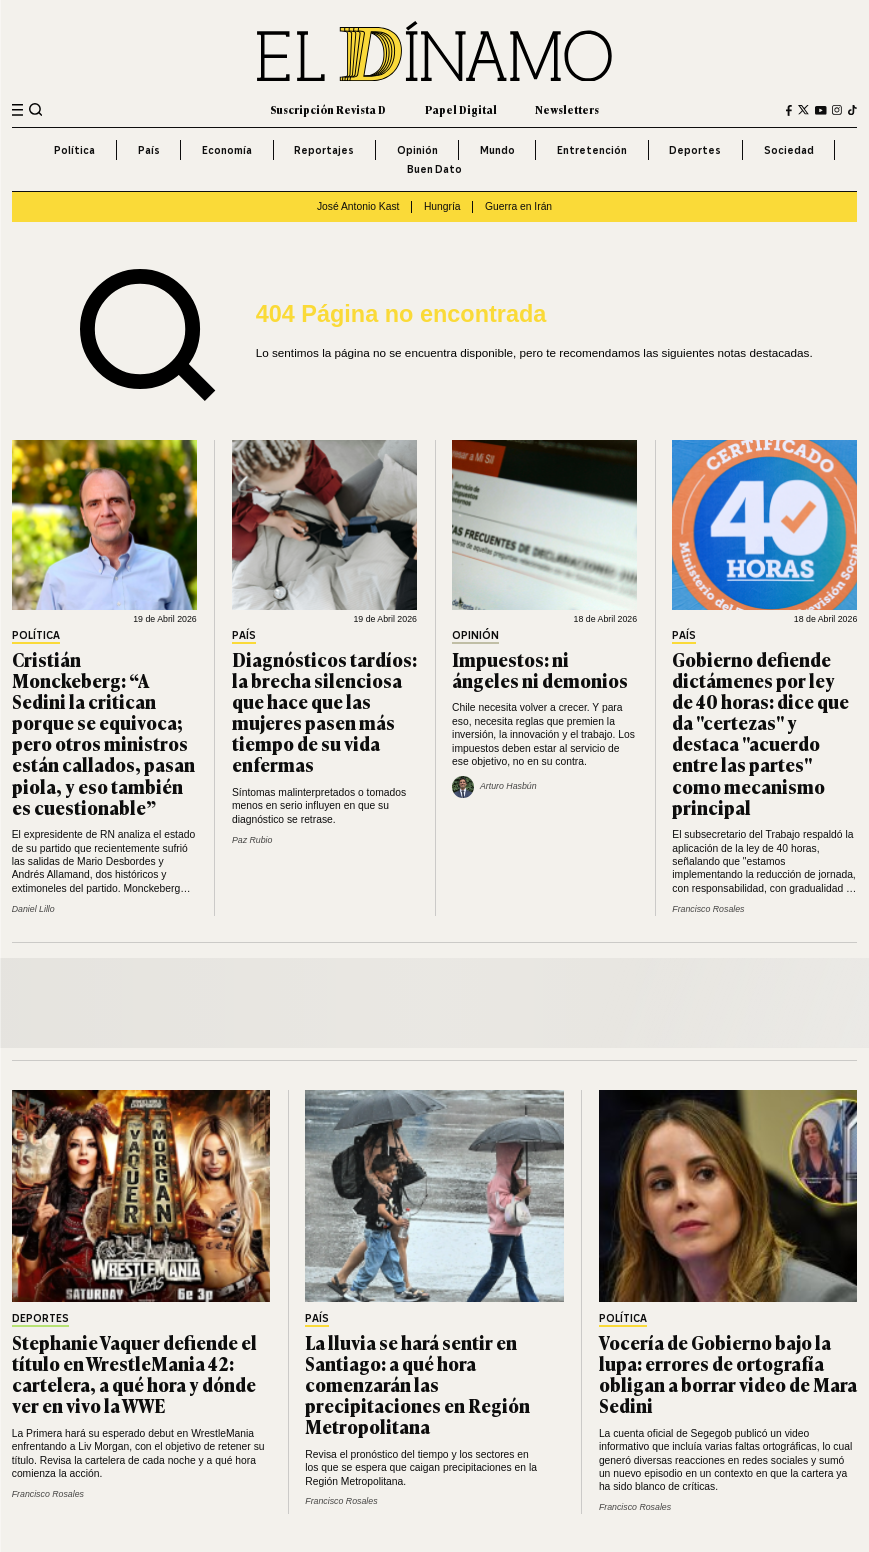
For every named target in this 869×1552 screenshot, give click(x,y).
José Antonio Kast (358, 206)
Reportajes (324, 150)
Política (74, 150)
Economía (227, 150)
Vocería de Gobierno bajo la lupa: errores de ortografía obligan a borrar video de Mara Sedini (728, 1373)
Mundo (497, 150)
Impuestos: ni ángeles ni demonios (540, 669)
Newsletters (567, 109)
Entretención (592, 150)
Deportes (695, 150)
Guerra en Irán (518, 206)
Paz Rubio (252, 840)
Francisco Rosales (708, 909)
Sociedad (789, 150)
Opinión (417, 150)
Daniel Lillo (33, 909)
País (149, 150)
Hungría (442, 206)
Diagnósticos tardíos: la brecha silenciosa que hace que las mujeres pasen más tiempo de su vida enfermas (324, 712)
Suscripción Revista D (328, 109)
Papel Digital (461, 109)
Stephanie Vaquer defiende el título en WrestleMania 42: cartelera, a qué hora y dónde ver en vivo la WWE (134, 1373)
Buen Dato (434, 169)
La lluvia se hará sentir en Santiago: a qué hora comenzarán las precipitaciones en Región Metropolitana (417, 1384)
